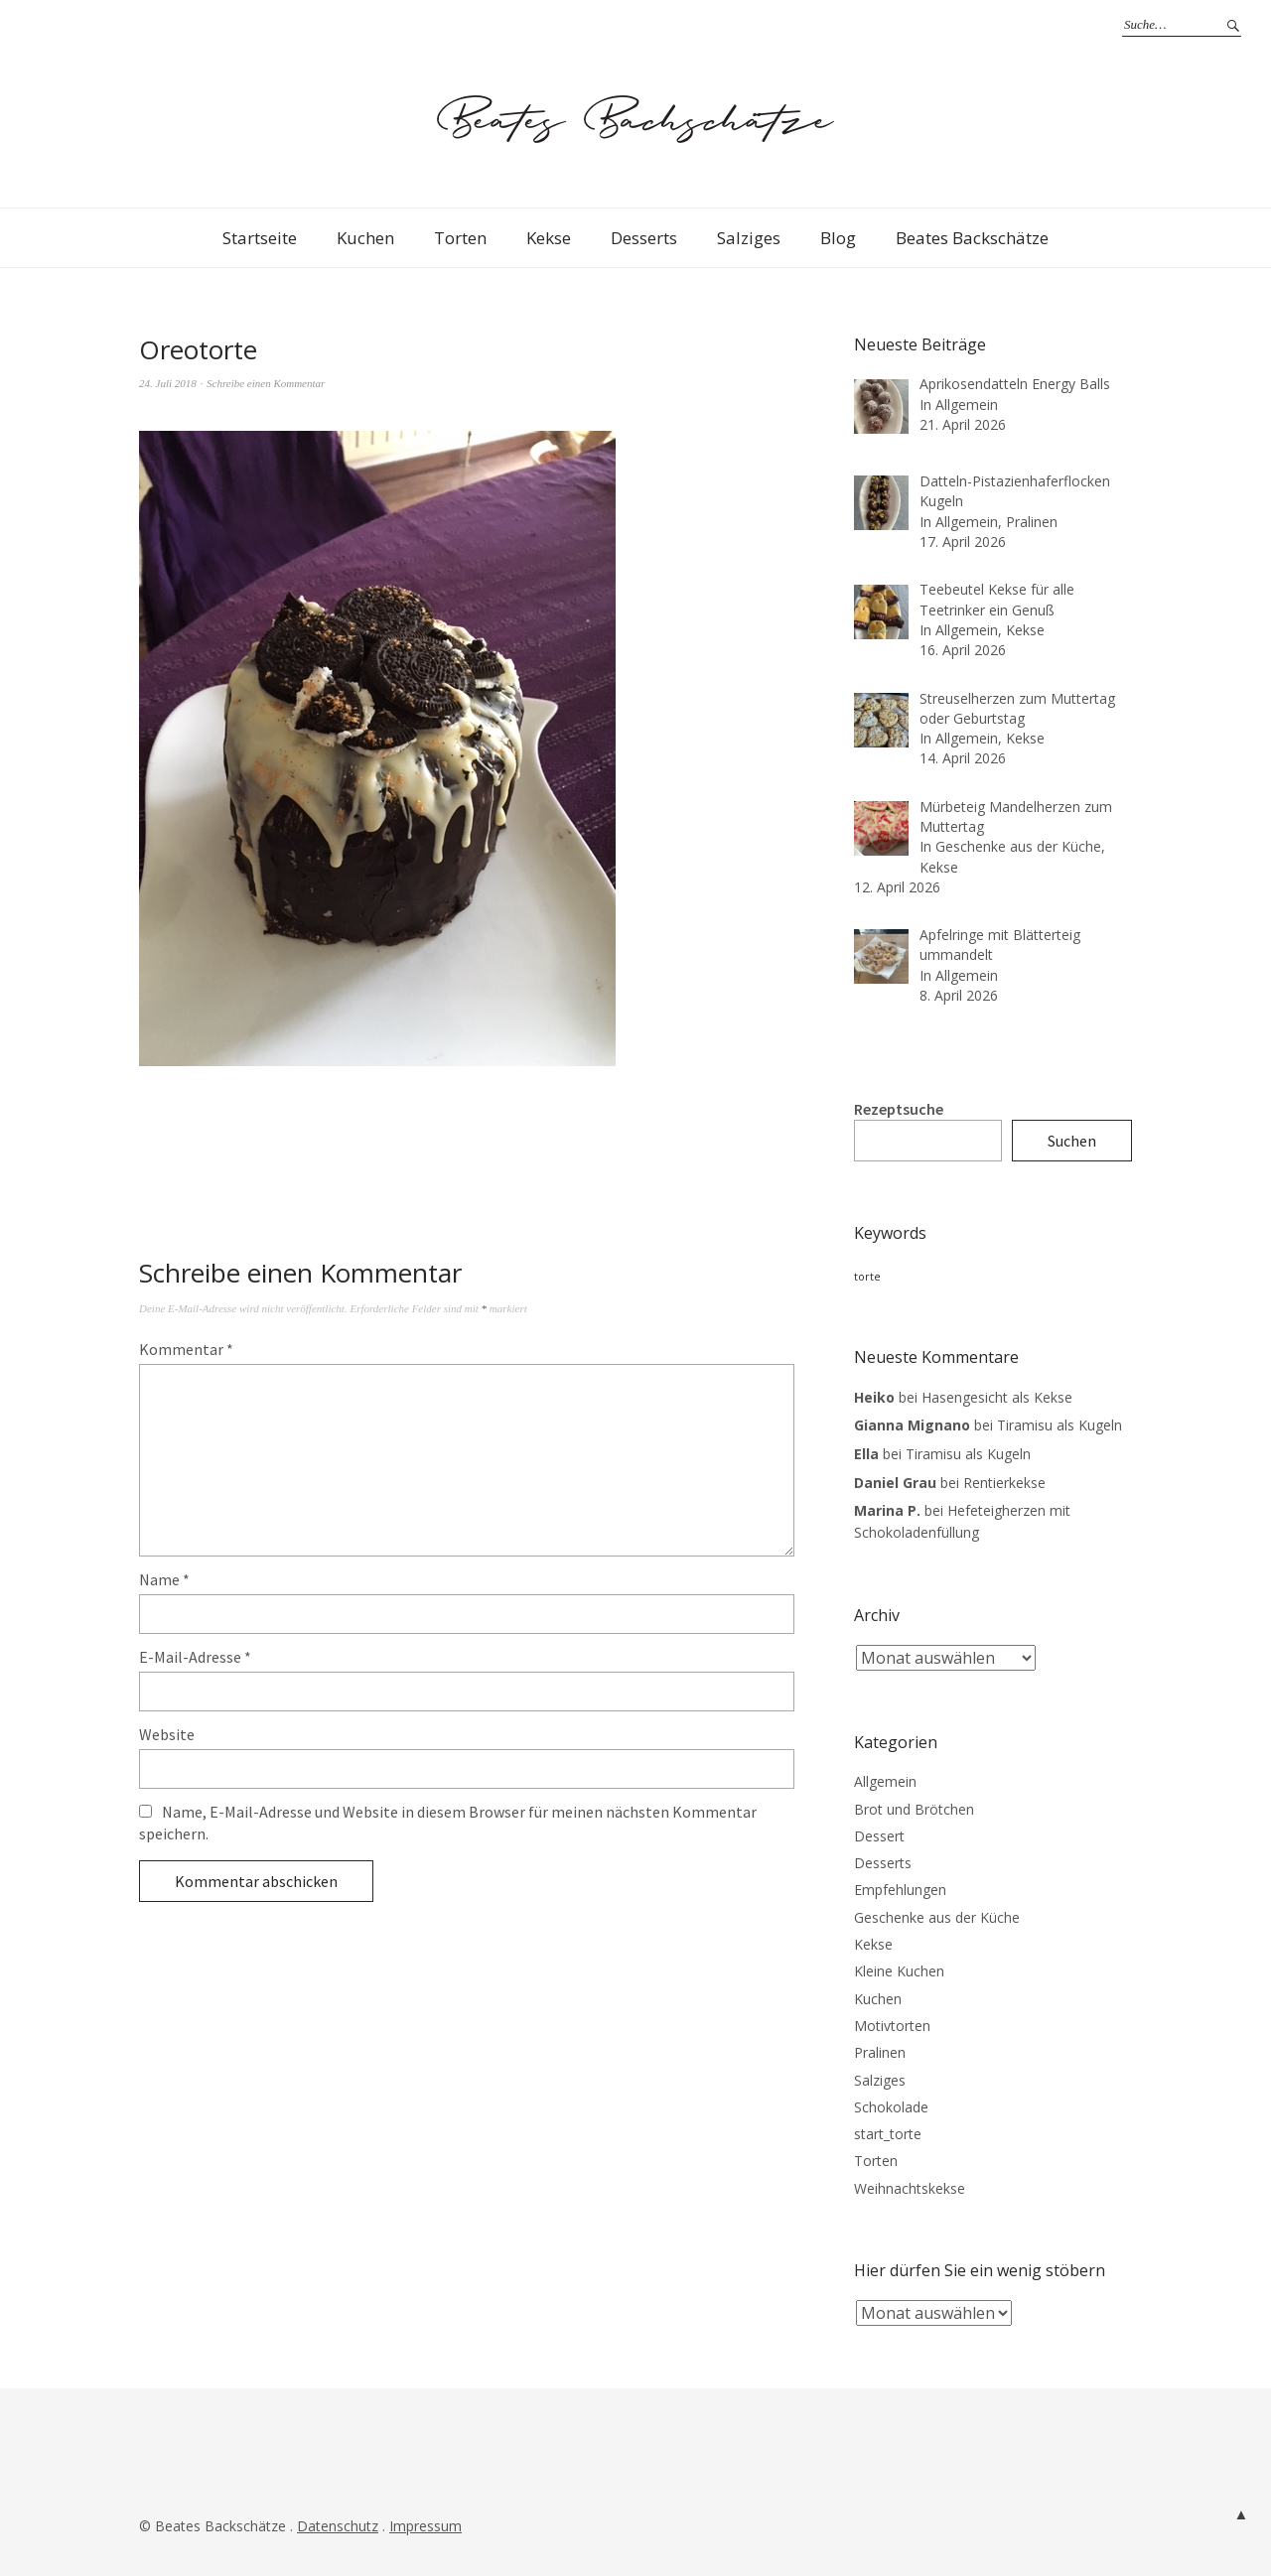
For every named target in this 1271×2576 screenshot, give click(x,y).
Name (164, 1579)
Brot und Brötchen (914, 1809)
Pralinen (880, 2052)
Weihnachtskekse (909, 2188)
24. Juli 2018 (168, 383)
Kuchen (365, 237)
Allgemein (885, 1781)
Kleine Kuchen (899, 1971)
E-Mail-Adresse (195, 1657)
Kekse (548, 237)
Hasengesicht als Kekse (996, 1397)
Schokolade (891, 2107)
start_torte (887, 2133)
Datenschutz (337, 2525)
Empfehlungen (900, 1889)
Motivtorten (892, 2025)
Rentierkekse (1004, 1482)
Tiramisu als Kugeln (1059, 1425)
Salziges (748, 237)
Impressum (425, 2525)
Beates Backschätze (972, 237)
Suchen (1072, 1141)
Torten (460, 237)
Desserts (644, 237)
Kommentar (186, 1349)
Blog (838, 237)
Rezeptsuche (898, 1109)
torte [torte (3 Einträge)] (867, 1277)
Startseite (259, 237)
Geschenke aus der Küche (937, 1917)
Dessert (879, 1836)
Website (167, 1734)
